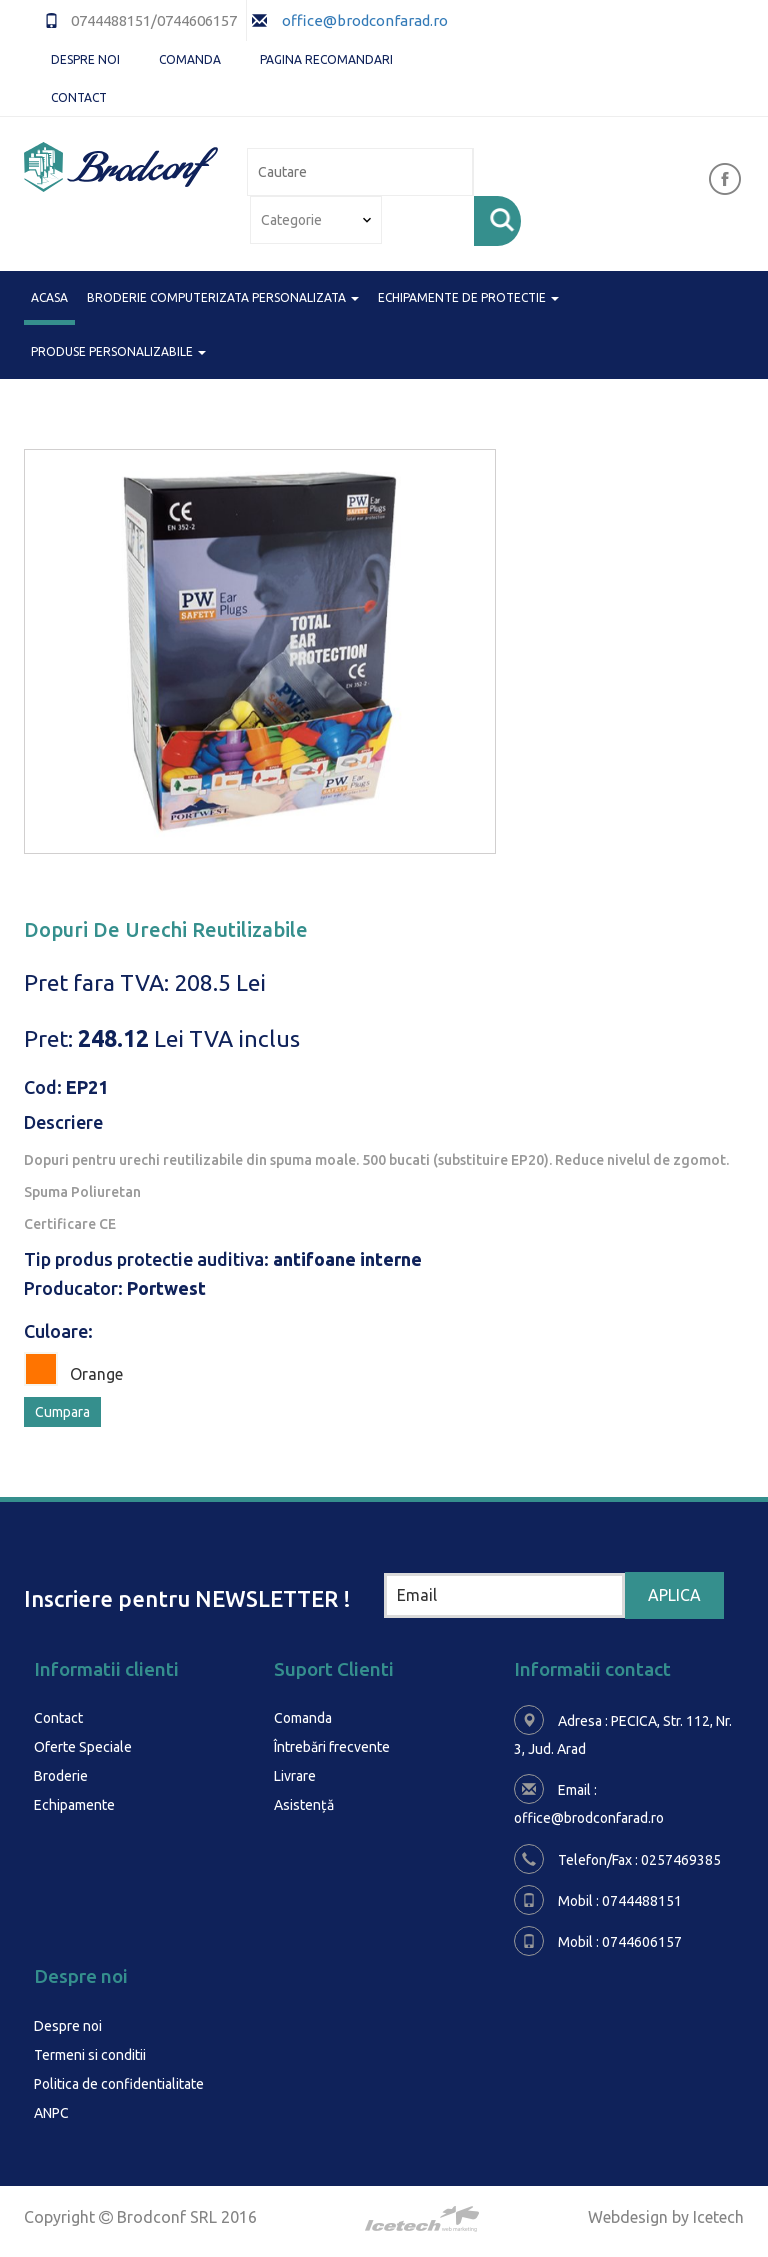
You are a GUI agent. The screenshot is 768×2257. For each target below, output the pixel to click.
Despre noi (85, 59)
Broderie (61, 1774)
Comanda (190, 59)
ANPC (51, 2109)
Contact (79, 97)
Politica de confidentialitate (119, 2081)
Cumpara (62, 1412)
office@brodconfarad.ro (363, 20)
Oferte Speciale (83, 1746)
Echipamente (74, 1802)
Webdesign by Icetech (666, 2212)
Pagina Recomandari (326, 59)
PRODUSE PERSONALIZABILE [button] (118, 351)
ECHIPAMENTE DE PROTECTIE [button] (468, 297)
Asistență (304, 1802)
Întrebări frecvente (332, 1746)
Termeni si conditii (90, 2053)
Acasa (49, 296)
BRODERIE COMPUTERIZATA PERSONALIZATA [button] (223, 297)
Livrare (295, 1774)
